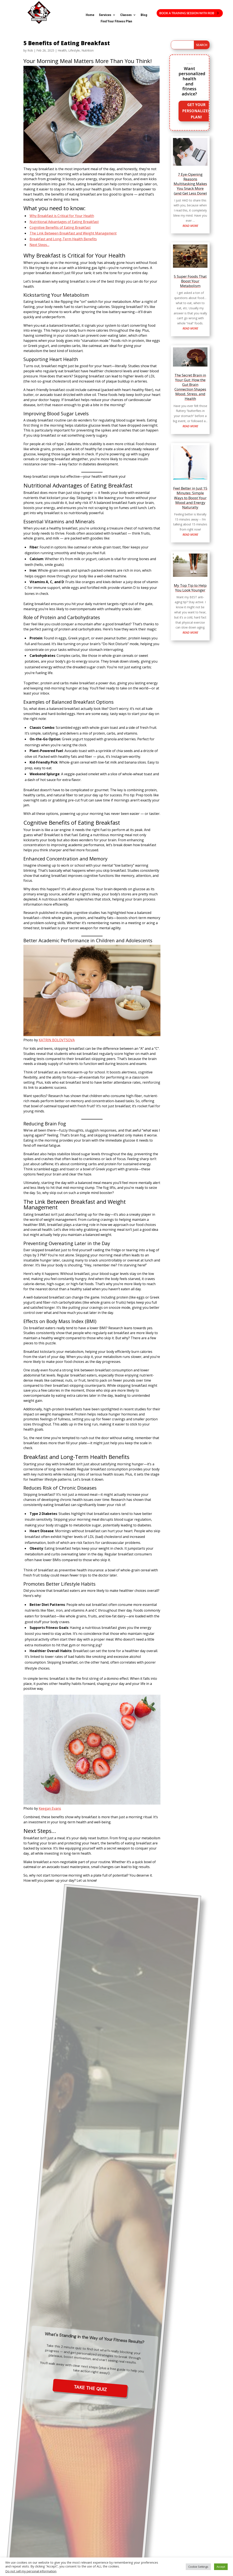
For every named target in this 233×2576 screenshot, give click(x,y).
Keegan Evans (50, 1808)
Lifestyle (74, 50)
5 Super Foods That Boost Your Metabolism (190, 281)
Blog (144, 15)
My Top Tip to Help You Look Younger (190, 588)
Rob (30, 50)
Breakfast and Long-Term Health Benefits (63, 239)
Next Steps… (39, 244)
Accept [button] (221, 2567)
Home (90, 15)
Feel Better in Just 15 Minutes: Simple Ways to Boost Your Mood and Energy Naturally (190, 497)
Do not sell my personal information (30, 2571)
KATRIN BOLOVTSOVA (57, 1040)
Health (62, 50)
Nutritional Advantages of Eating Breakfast (64, 221)
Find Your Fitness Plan (116, 21)
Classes (126, 15)
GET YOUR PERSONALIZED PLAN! (196, 110)
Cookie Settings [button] (198, 2567)
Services (105, 15)
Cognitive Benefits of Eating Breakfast (60, 227)
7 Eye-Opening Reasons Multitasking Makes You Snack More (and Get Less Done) (190, 184)
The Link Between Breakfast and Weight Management (73, 233)
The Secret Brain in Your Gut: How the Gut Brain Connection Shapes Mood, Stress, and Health (190, 387)
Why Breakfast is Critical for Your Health (62, 215)
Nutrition (87, 50)
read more (190, 226)
